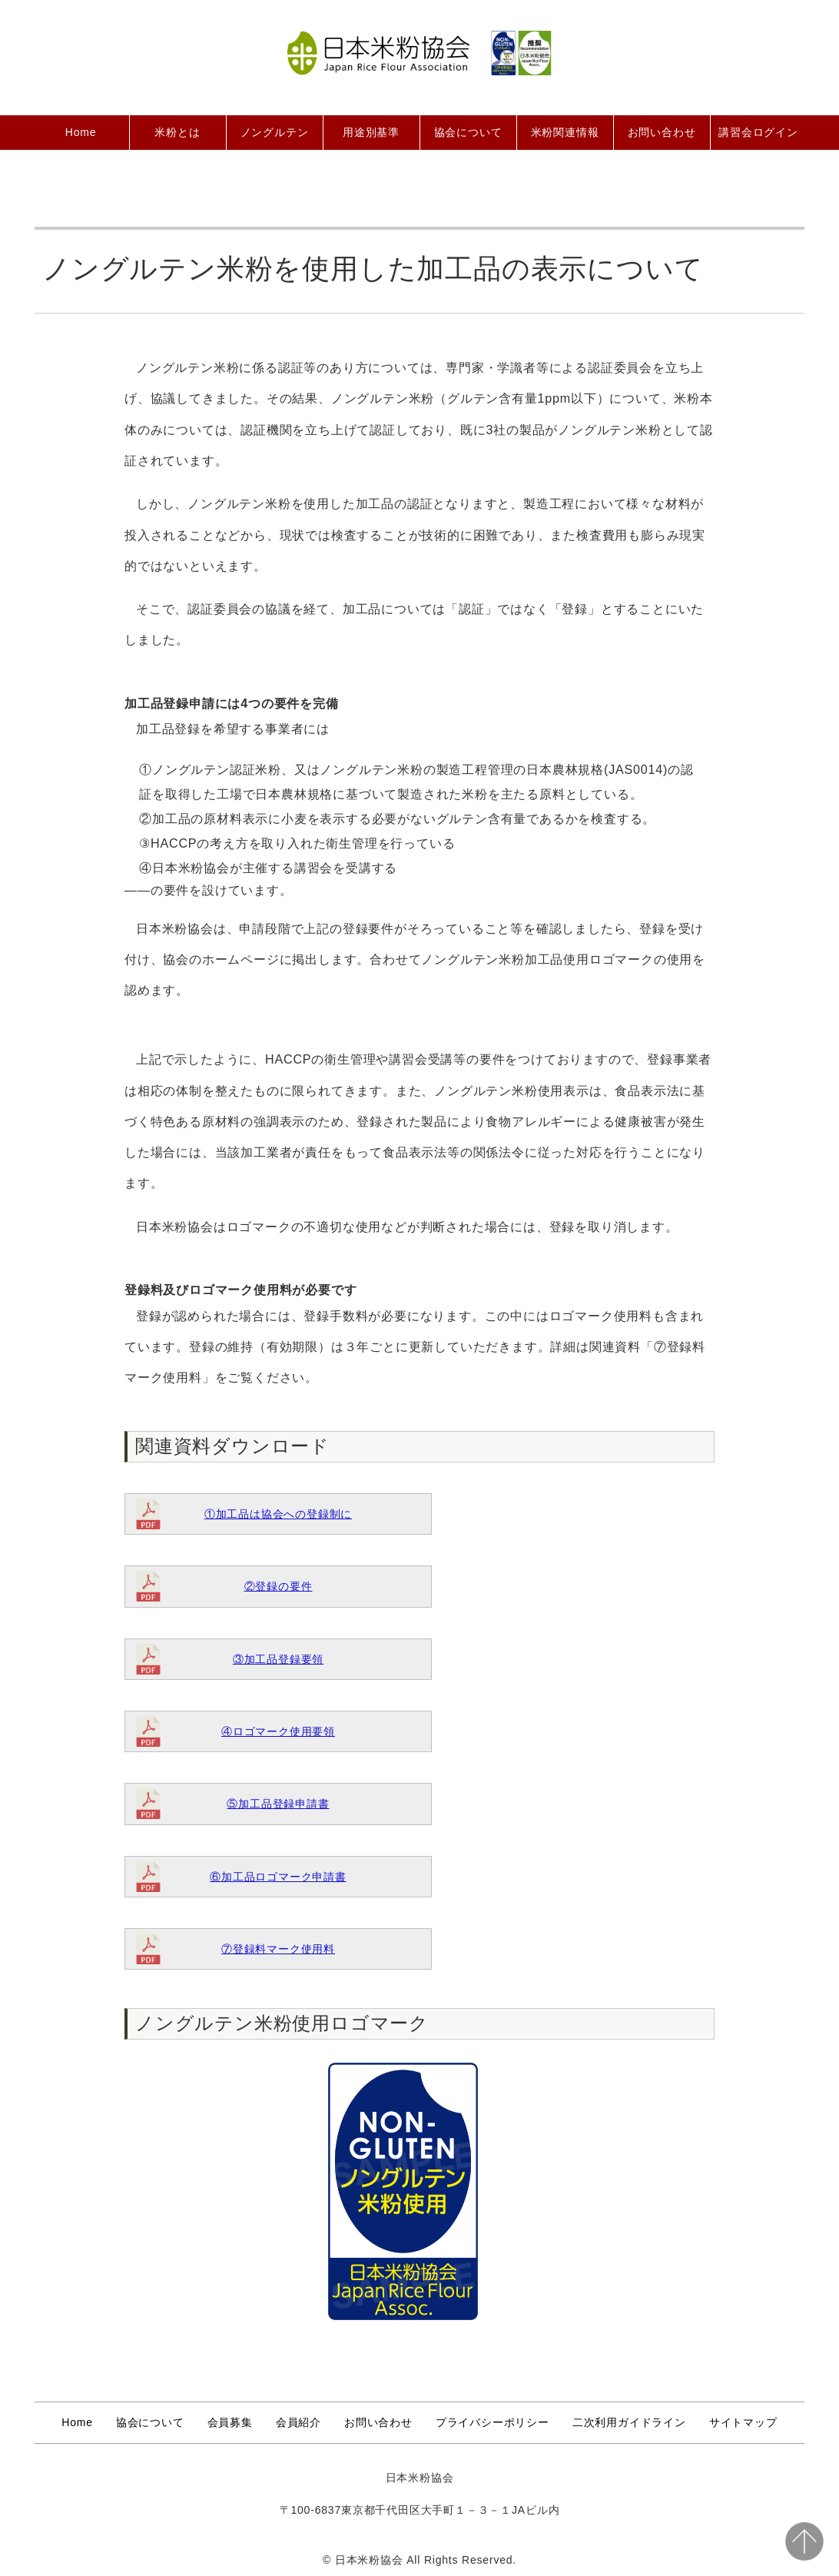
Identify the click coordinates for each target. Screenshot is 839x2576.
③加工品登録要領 (278, 1659)
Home (81, 132)
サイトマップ (743, 2422)
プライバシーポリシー (492, 2422)
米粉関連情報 (565, 132)
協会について (468, 132)
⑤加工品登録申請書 (278, 1804)
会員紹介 (298, 2422)
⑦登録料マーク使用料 (278, 1949)
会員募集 (230, 2422)
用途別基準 (371, 132)
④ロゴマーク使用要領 (278, 1731)
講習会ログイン (758, 132)
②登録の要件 (278, 1586)
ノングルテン (274, 132)
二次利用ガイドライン (629, 2422)
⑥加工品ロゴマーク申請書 (278, 1877)
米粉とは (177, 132)
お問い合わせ (662, 132)
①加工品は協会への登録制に (278, 1514)
